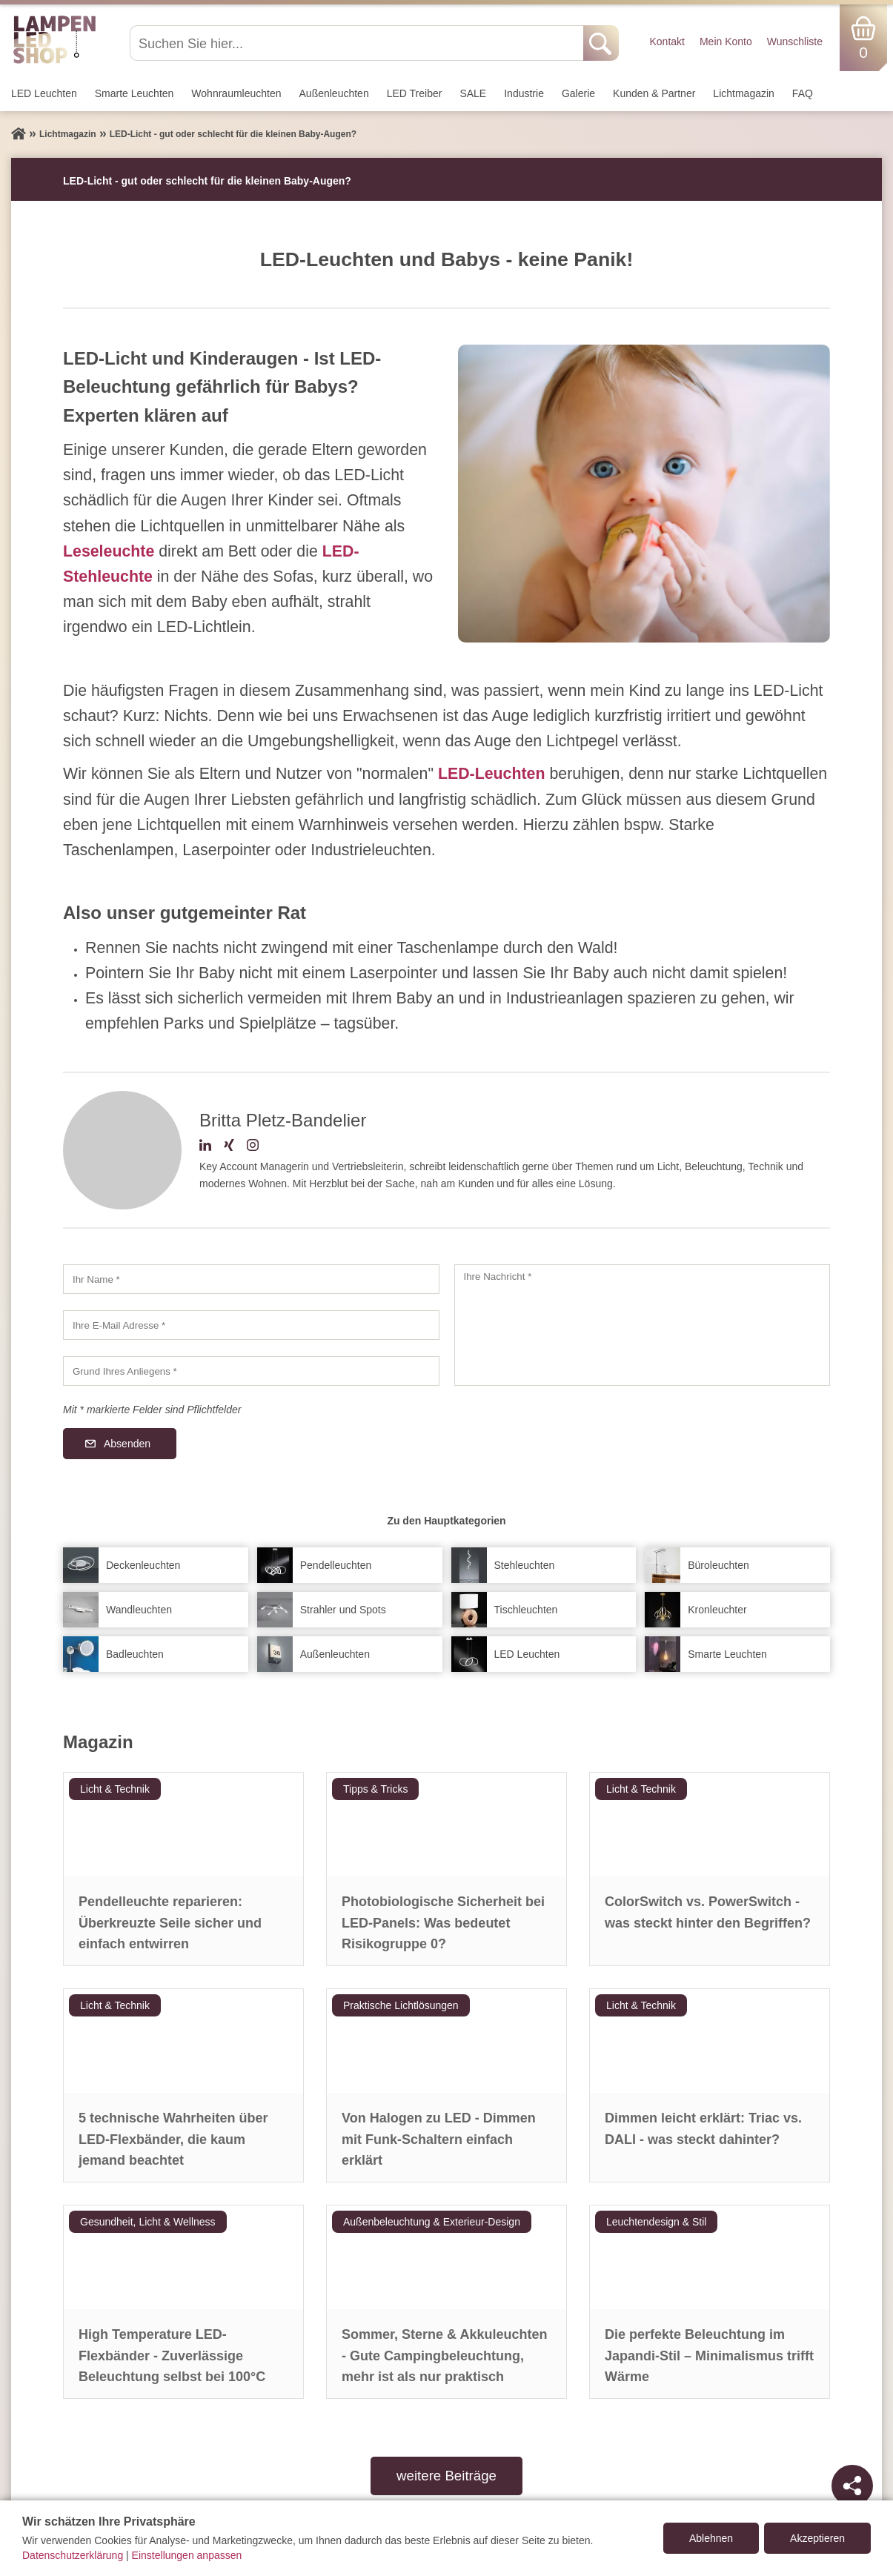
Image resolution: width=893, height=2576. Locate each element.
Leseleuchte (108, 551)
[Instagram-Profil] (253, 1147)
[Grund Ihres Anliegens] (251, 1371)
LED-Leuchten (491, 774)
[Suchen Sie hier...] (358, 43)
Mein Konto (726, 41)
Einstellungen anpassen (187, 2555)
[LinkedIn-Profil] (205, 1147)
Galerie (578, 93)
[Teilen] (852, 2485)
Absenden (127, 1444)
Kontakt (666, 41)
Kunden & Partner (654, 93)
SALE (472, 93)
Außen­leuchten (334, 93)
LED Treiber (414, 93)
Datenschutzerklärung (72, 2555)
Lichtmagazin (743, 93)
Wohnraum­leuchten (236, 93)
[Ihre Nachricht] (642, 1325)
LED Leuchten (44, 93)
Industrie (524, 93)
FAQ (802, 93)
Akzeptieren (817, 2538)
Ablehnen (711, 2538)
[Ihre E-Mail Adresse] (251, 1325)
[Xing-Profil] (229, 1147)
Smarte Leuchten (134, 93)
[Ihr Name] (251, 1279)
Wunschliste (795, 41)
